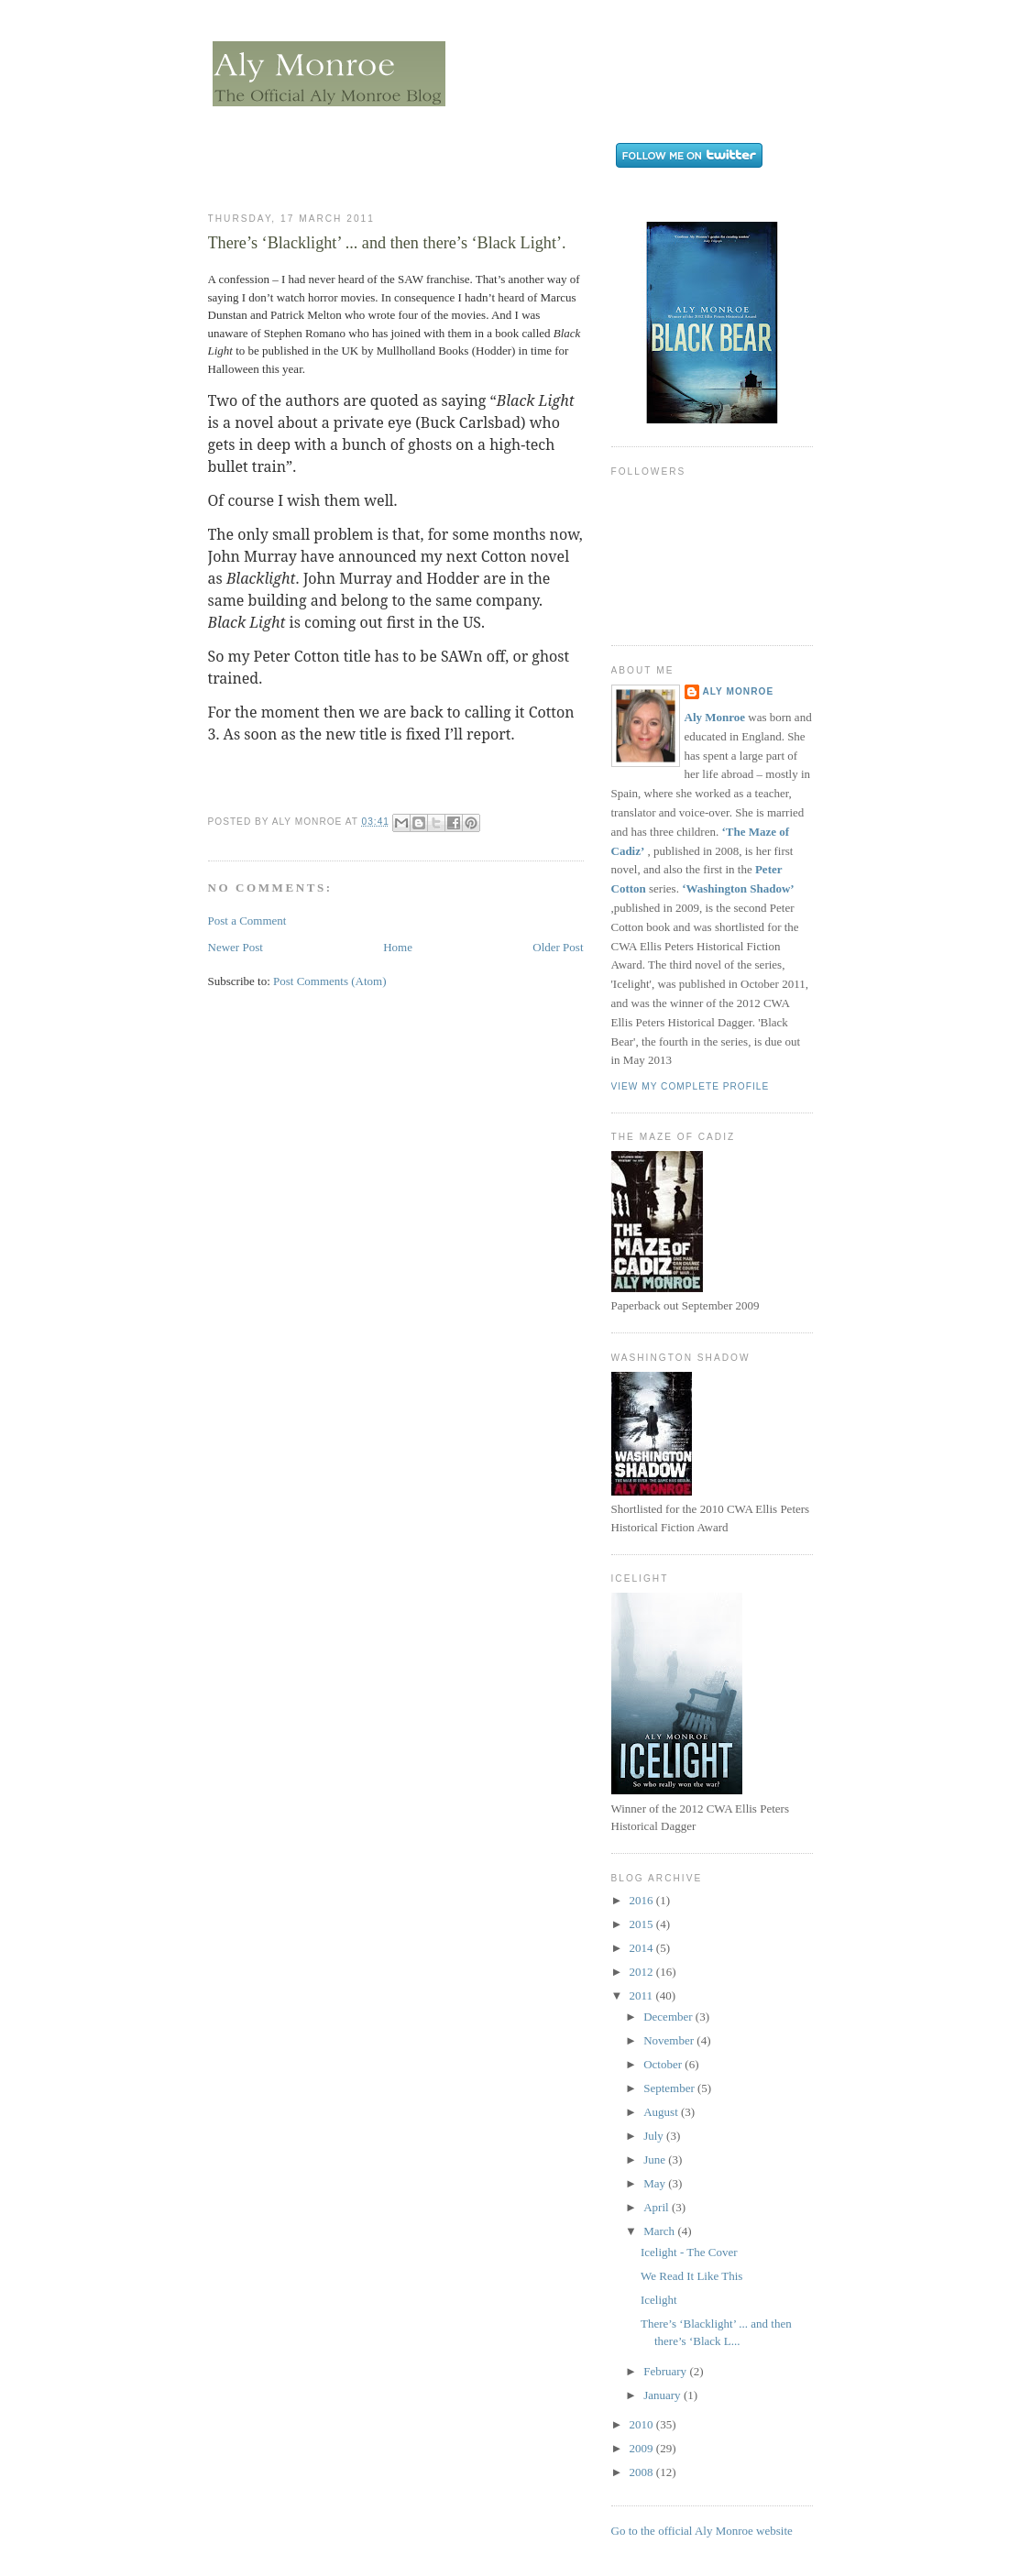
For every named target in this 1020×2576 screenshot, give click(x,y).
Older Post (557, 947)
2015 (643, 1924)
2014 (643, 1948)
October (664, 2064)
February (666, 2371)
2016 (643, 1900)
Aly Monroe (738, 691)
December (669, 2016)
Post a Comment (247, 920)
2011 (643, 1995)
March (660, 2231)
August (662, 2112)
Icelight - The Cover (689, 2252)
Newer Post (235, 947)
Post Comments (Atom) (330, 981)
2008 (643, 2472)
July (654, 2136)
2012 (643, 1972)
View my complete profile (690, 1086)
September (670, 2088)
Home (397, 947)
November (669, 2040)
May (655, 2183)
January (663, 2395)
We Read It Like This (691, 2276)
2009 (643, 2448)
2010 (643, 2424)
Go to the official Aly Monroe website (702, 2531)
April (657, 2207)
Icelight (659, 2300)
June (655, 2159)
